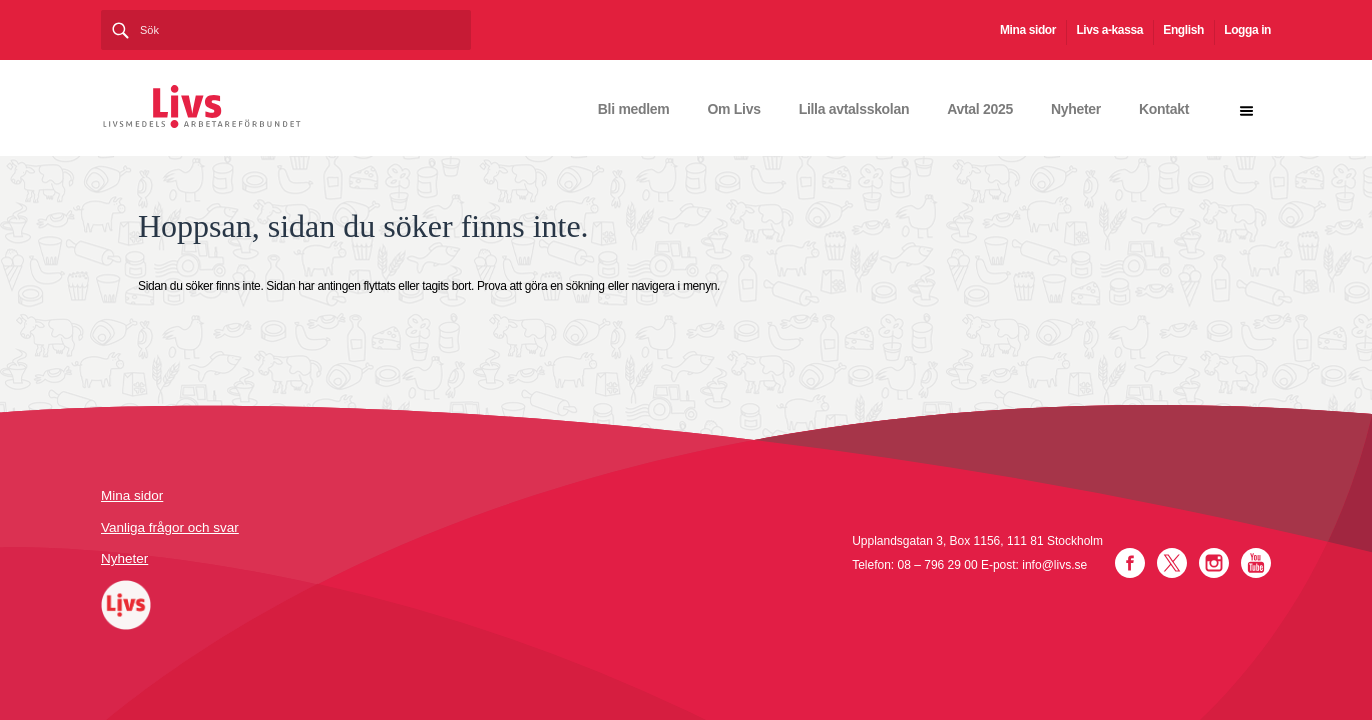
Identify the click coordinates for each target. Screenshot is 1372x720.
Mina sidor (1028, 30)
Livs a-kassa (1109, 30)
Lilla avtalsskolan (854, 109)
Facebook (1130, 563)
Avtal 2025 (980, 109)
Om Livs (734, 109)
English (1183, 30)
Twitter (1172, 563)
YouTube (1256, 563)
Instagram (1214, 563)
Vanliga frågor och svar (170, 527)
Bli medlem (634, 109)
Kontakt (1164, 109)
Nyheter (1076, 109)
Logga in (1247, 30)
